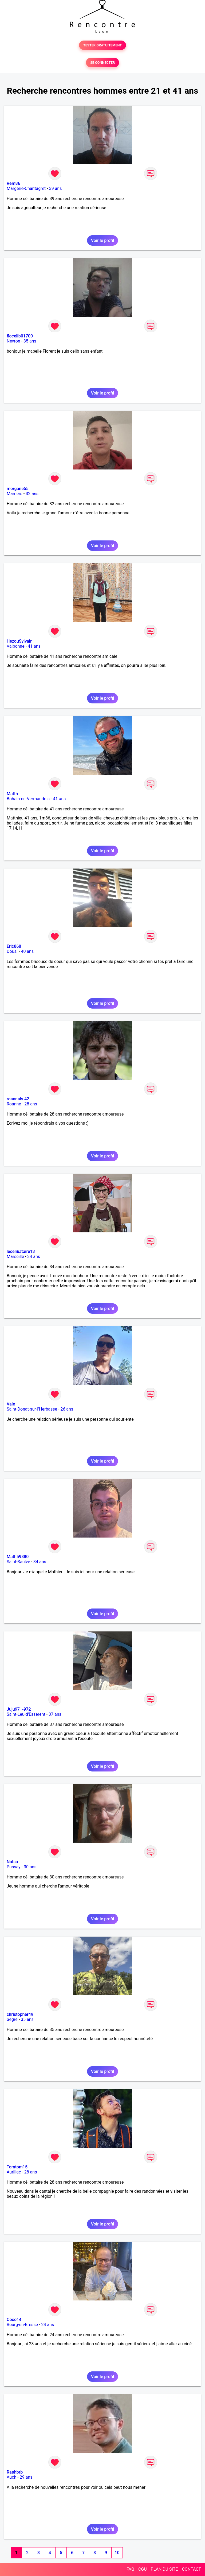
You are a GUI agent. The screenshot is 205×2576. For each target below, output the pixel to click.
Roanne (14, 1103)
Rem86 (13, 183)
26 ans (66, 1409)
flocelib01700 (20, 336)
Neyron (13, 341)
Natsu (12, 1861)
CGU (142, 2569)
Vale (11, 1404)
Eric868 (14, 946)
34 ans (33, 1256)
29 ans (26, 2477)
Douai (12, 951)
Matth (12, 793)
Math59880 (18, 1556)
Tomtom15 (17, 2166)
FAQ (130, 2569)
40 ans (27, 951)
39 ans (55, 188)
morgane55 (18, 488)
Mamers (14, 493)
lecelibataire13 (21, 1251)
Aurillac (14, 2172)
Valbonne (16, 646)
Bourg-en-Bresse (22, 2324)
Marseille (15, 1256)
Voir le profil (102, 240)
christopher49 (20, 2014)
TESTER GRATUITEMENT (102, 45)
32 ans (32, 493)
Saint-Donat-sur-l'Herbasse (32, 1409)
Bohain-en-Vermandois (28, 798)
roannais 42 (18, 1098)
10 (117, 2552)
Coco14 (14, 2319)
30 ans (30, 1866)
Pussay (14, 1866)
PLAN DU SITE (164, 2569)
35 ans (29, 341)
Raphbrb (15, 2472)
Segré (12, 2019)
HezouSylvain (20, 641)
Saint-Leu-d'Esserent (26, 1714)
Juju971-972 (19, 1709)
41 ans (34, 646)
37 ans (55, 1714)
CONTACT (191, 2569)
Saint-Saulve (18, 1561)
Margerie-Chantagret (26, 188)
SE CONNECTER (102, 63)
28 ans (30, 1103)
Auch (11, 2477)
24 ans (47, 2324)
